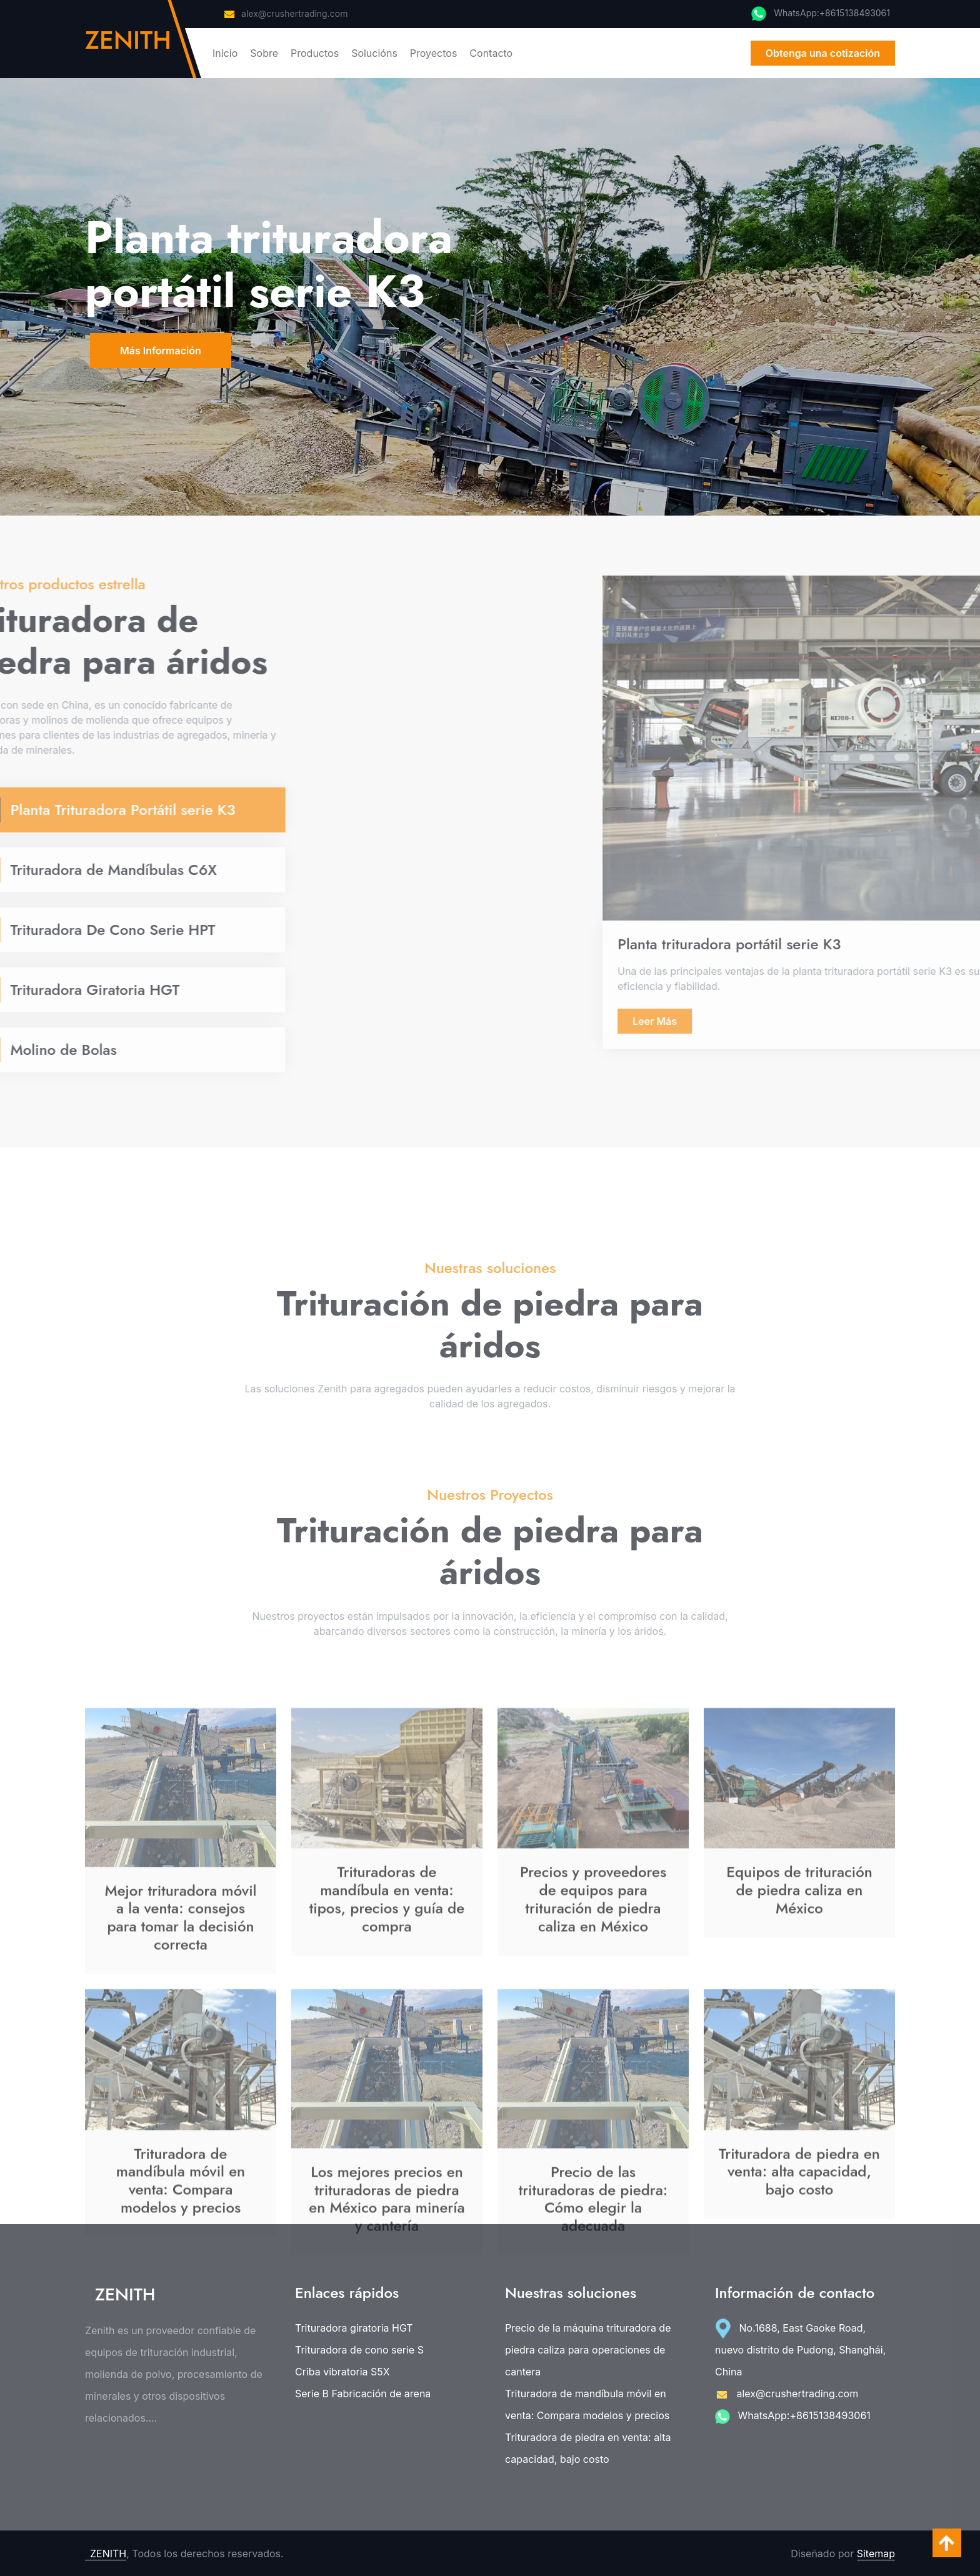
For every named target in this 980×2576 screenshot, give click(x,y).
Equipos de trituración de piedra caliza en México (799, 2046)
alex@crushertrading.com (285, 13)
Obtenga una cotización (823, 53)
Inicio (225, 53)
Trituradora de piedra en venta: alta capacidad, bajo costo (588, 2448)
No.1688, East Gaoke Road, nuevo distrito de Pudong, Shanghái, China (800, 2350)
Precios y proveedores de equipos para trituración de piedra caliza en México (593, 2055)
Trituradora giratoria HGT (354, 2328)
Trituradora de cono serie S (359, 2350)
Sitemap (876, 2553)
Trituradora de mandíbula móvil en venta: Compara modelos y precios (587, 2404)
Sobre (264, 53)
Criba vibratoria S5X (342, 2371)
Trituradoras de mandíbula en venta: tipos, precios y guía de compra (386, 2055)
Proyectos (434, 53)
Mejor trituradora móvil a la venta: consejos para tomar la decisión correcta (180, 2074)
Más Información (160, 350)
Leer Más (942, 1021)
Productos (315, 53)
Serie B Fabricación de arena (363, 2393)
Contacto (490, 53)
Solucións (374, 53)
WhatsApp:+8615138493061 (793, 2415)
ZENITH (108, 2553)
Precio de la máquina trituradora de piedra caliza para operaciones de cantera (588, 2350)
